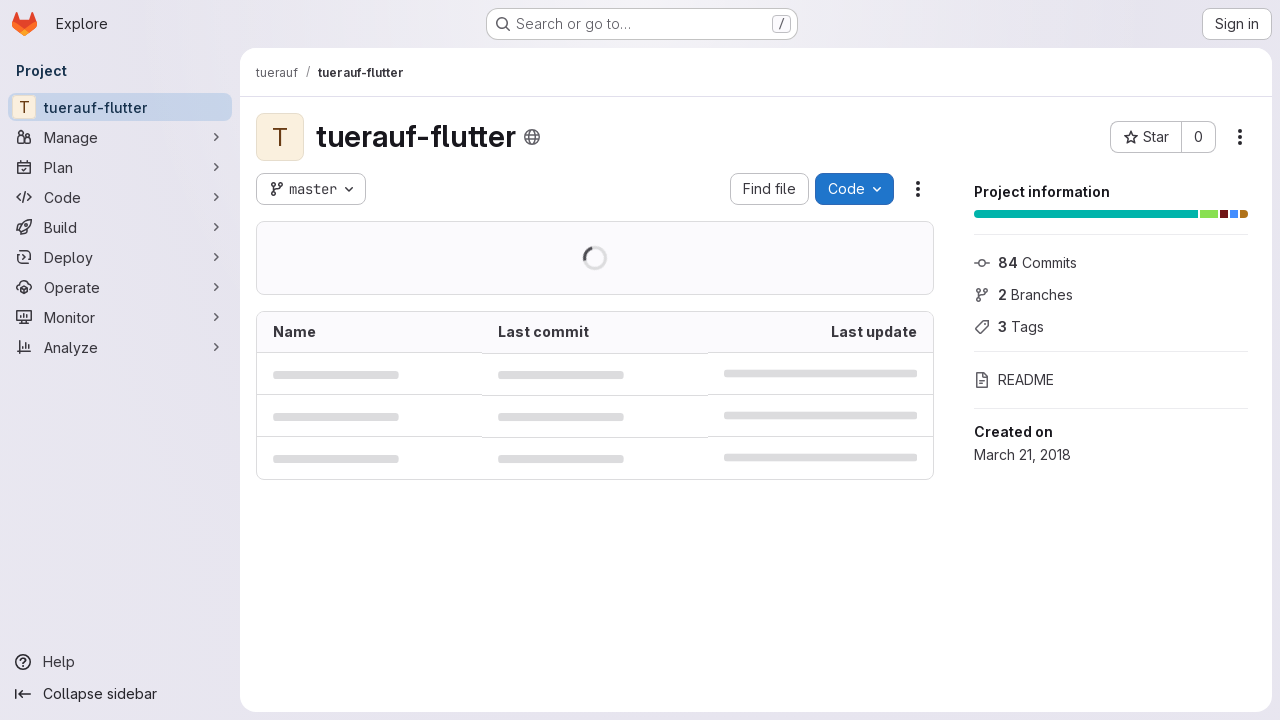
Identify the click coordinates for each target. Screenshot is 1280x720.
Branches (1023, 294)
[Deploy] (120, 257)
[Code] (120, 197)
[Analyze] (120, 347)
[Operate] (120, 287)
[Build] (120, 227)
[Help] (120, 662)
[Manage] (120, 137)
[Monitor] (120, 317)
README (1014, 379)
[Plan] (120, 167)
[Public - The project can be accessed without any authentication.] (532, 137)
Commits (1025, 262)
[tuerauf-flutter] (120, 107)
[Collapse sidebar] (120, 694)
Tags (1009, 326)
